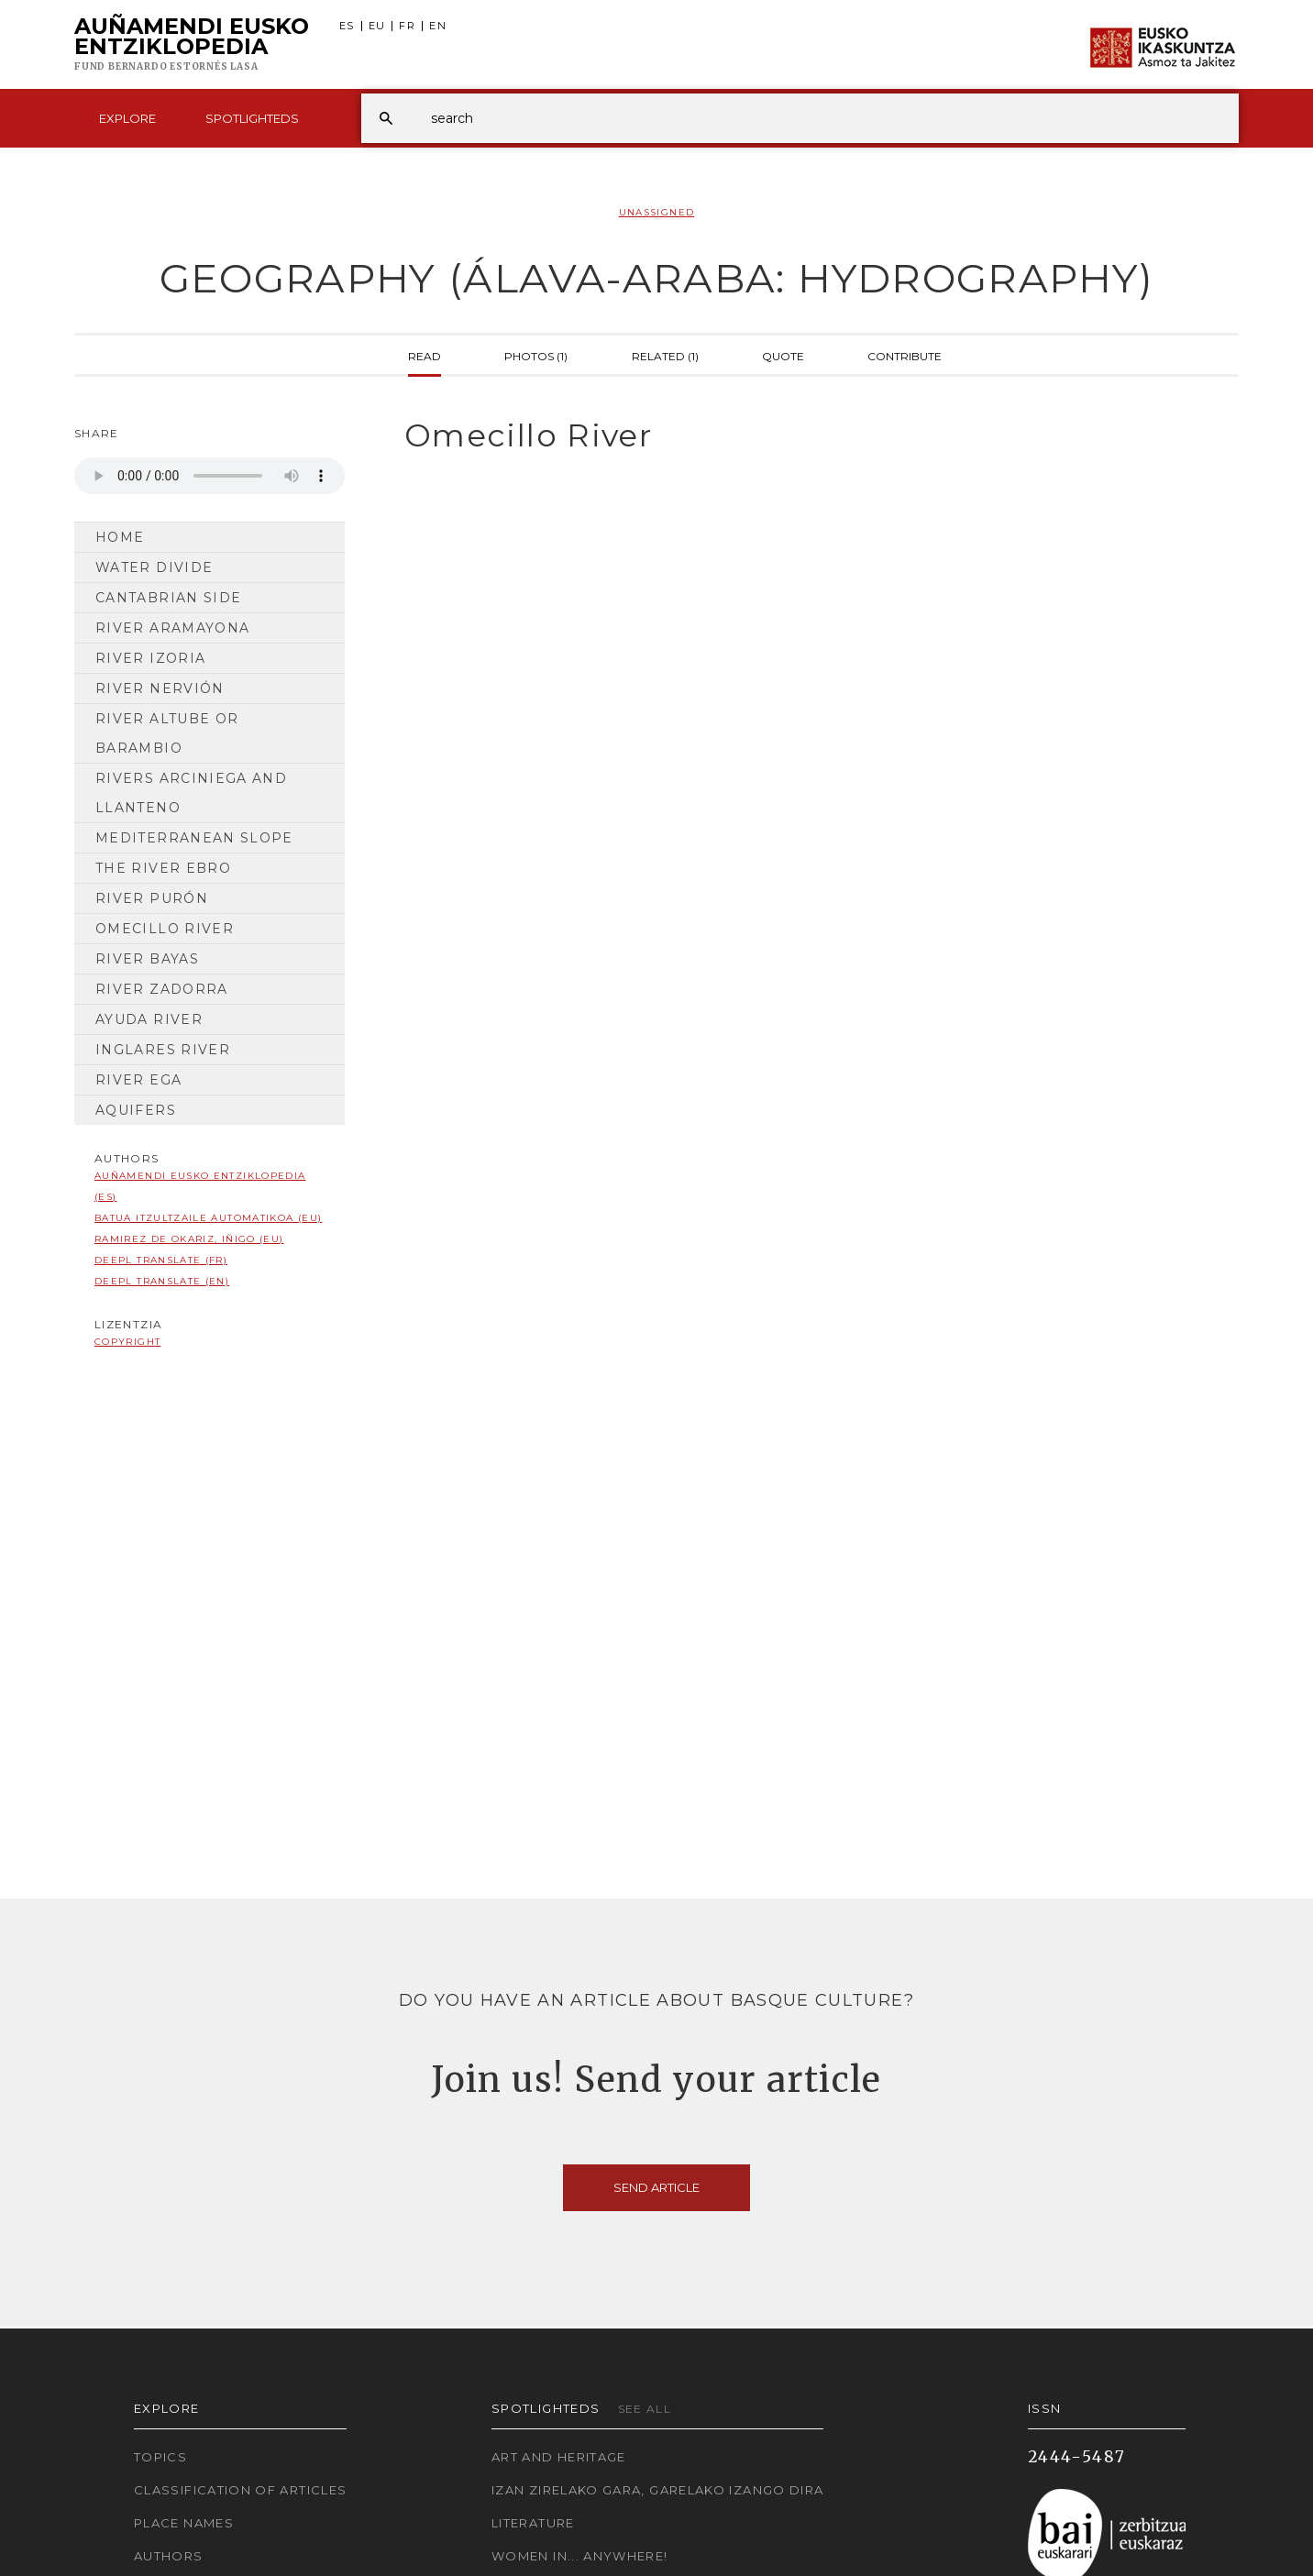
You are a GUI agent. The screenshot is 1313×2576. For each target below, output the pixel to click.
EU (377, 26)
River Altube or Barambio (166, 733)
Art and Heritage (558, 2456)
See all (645, 2409)
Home (119, 537)
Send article (656, 2187)
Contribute (904, 355)
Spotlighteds (252, 118)
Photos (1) (536, 355)
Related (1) (665, 355)
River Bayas (147, 959)
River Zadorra (161, 989)
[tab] (805, 436)
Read (424, 355)
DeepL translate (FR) (160, 1260)
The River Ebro (163, 868)
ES (347, 26)
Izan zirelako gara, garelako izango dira (657, 2489)
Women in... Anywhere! (579, 2555)
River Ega (138, 1080)
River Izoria (150, 658)
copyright (127, 1342)
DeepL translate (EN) (161, 1281)
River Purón (151, 898)
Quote (783, 355)
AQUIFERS (135, 1110)
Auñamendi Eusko (191, 45)
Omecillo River (164, 928)
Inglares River (162, 1049)
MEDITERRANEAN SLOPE (194, 838)
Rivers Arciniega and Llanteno (191, 793)
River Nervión (160, 688)
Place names (184, 2522)
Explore (127, 118)
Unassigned (657, 212)
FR (407, 26)
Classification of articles (240, 2489)
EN (438, 26)
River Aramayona (172, 628)
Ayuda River (149, 1019)
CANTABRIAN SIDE (168, 597)
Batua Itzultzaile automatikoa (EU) (208, 1218)
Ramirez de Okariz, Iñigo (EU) (188, 1239)
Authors (169, 2555)
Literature (533, 2522)
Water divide (154, 567)
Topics (160, 2456)
